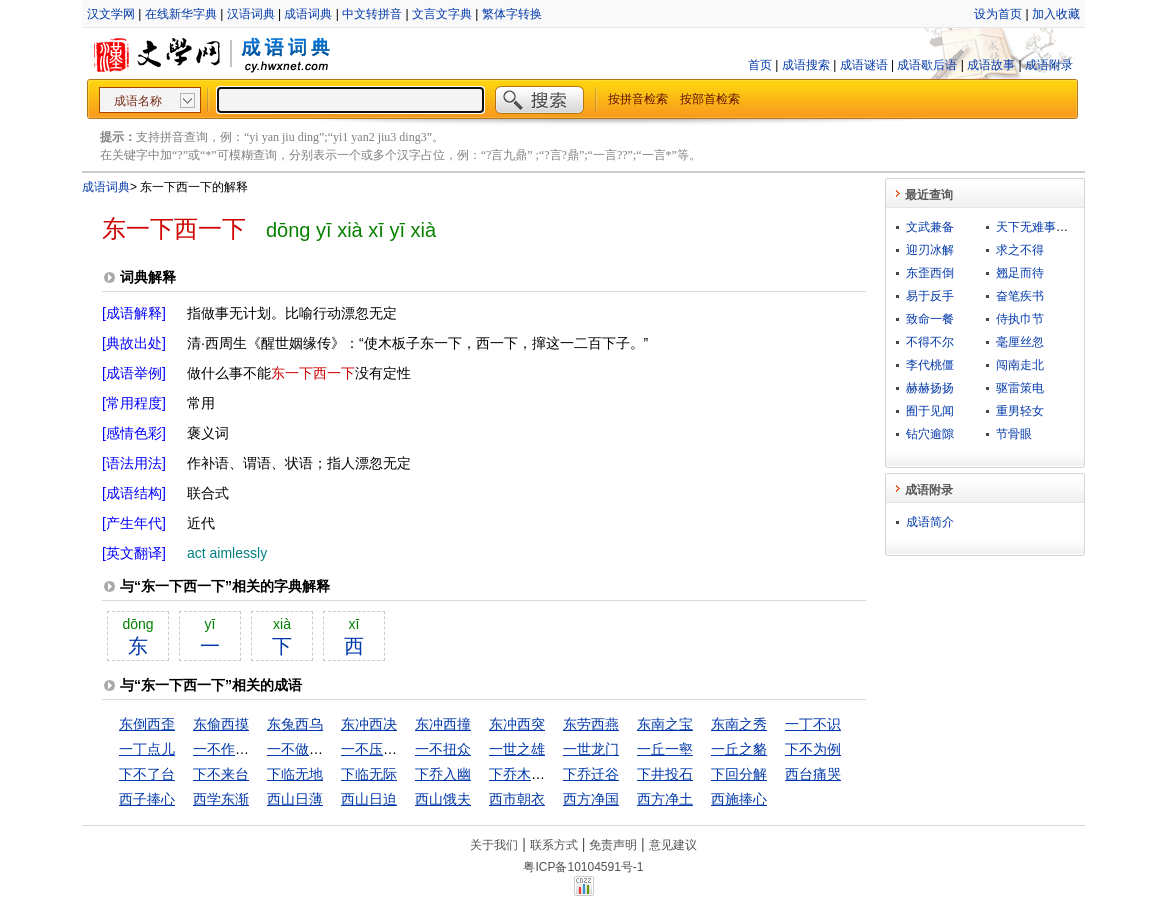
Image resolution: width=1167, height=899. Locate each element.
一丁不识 (813, 724)
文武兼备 (930, 227)
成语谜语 (864, 65)
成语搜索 (806, 65)
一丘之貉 (739, 749)
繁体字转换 (512, 14)
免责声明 (613, 845)
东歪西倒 (930, 273)
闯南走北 (1020, 365)
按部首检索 (710, 99)
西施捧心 (739, 799)
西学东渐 (221, 799)
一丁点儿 (147, 749)
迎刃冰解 (930, 250)
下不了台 (147, 774)
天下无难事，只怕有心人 (1062, 227)
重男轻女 (1020, 411)
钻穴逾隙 (930, 434)
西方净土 (665, 799)
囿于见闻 (930, 411)
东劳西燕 (591, 724)
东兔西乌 (295, 724)
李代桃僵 (930, 365)
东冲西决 (369, 724)
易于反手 (930, 296)
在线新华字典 (181, 14)
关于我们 (494, 845)
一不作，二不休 (242, 749)
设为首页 (998, 14)
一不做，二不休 (316, 749)
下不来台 (221, 774)
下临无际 (369, 774)
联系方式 (554, 845)
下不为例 (813, 749)
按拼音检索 (638, 99)
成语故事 (991, 65)
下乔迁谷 (591, 774)
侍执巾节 (1020, 319)
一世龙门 (591, 749)
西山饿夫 (443, 799)
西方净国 (591, 799)
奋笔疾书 (1020, 296)
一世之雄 (517, 749)
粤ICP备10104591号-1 (583, 867)
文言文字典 (442, 14)
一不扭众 (443, 749)
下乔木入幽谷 (531, 774)
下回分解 (739, 774)
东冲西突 (517, 724)
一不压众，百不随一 (404, 749)
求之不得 (1020, 250)
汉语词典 (251, 14)
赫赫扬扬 (930, 388)
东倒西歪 (147, 724)
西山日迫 (369, 799)
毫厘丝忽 (1020, 342)
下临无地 (295, 774)
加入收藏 (1056, 14)
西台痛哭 (813, 774)
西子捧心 (147, 799)
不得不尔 (930, 342)
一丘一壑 (665, 749)
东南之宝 (665, 724)
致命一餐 (930, 319)
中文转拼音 (372, 14)
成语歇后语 (927, 65)
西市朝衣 (517, 799)
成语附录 (1049, 65)
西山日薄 (295, 799)
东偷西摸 (221, 724)
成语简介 (930, 522)
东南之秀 (739, 724)
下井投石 (665, 774)
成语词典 (308, 14)
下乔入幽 (443, 774)
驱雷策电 (1020, 388)
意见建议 (673, 845)
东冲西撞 (443, 724)
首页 (760, 65)
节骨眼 (1014, 434)
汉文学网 (111, 14)
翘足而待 (1020, 273)
